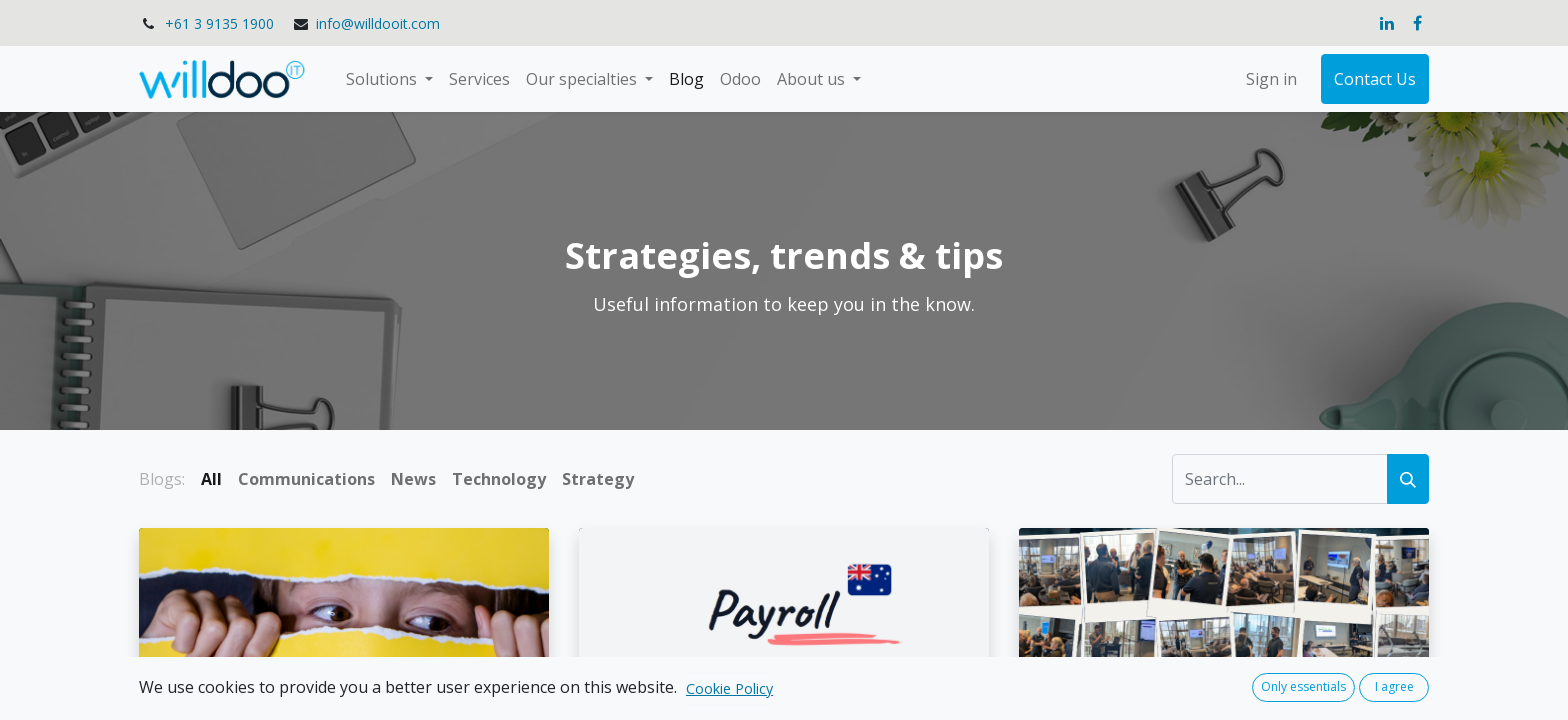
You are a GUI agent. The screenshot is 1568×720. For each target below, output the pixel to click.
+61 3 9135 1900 (219, 23)
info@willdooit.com (378, 23)
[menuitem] (479, 79)
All (211, 479)
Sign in (1271, 79)
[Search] (1408, 479)
